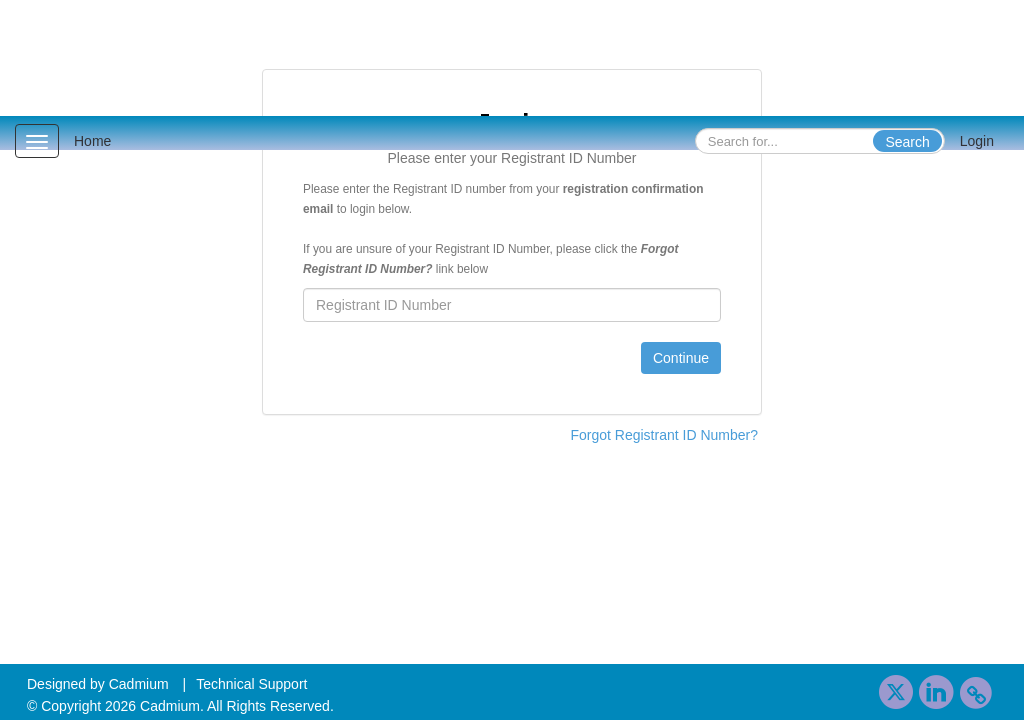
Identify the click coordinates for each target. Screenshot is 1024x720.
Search (907, 142)
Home (92, 141)
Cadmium (139, 684)
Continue (681, 358)
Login (977, 141)
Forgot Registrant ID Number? (664, 435)
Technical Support (251, 684)
